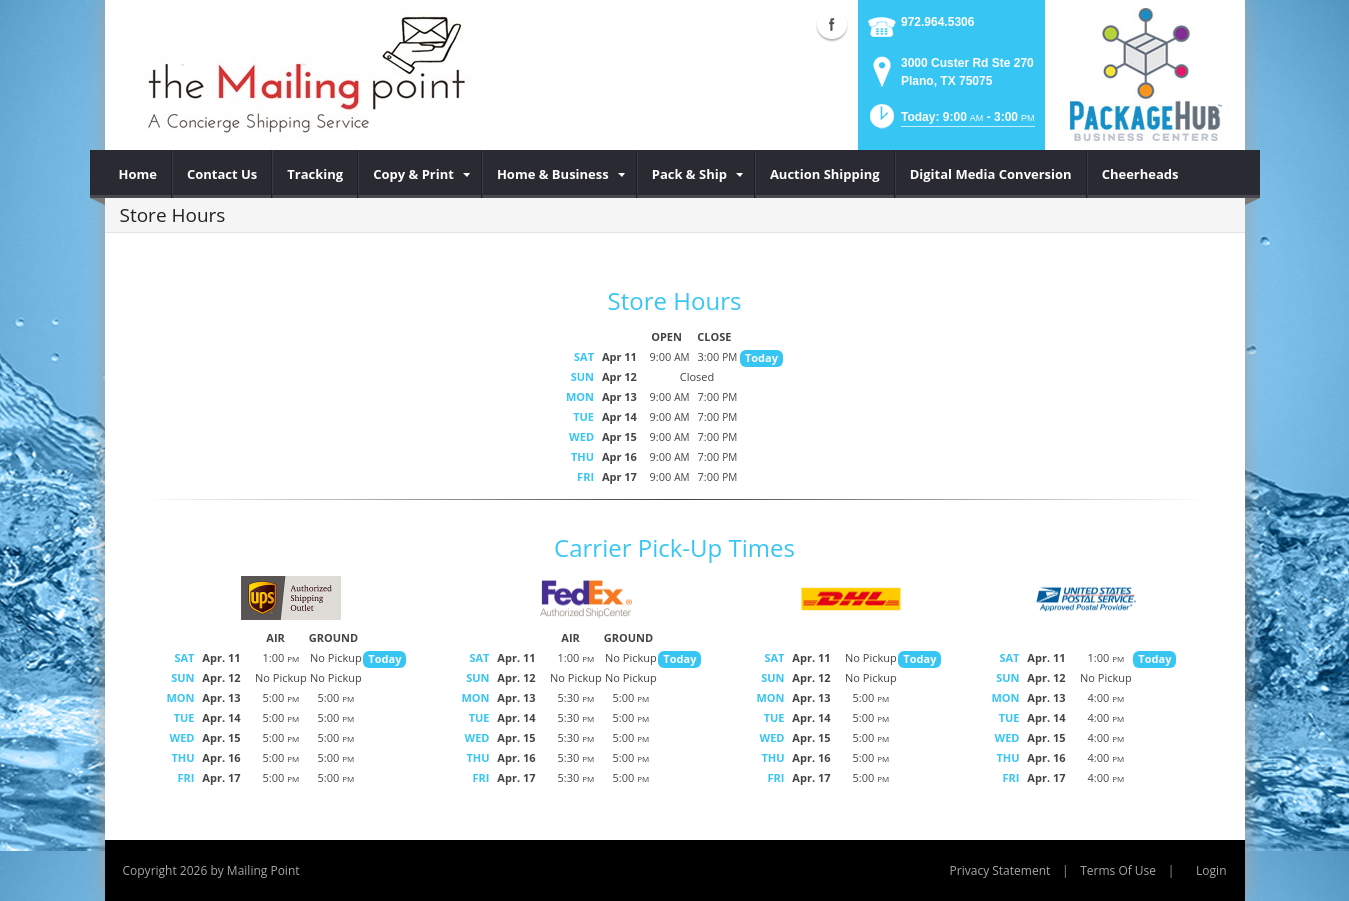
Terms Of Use (1118, 870)
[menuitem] (138, 174)
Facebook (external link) (832, 24)
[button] (950, 122)
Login (1211, 870)
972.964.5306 (937, 22)
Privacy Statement (1000, 870)
